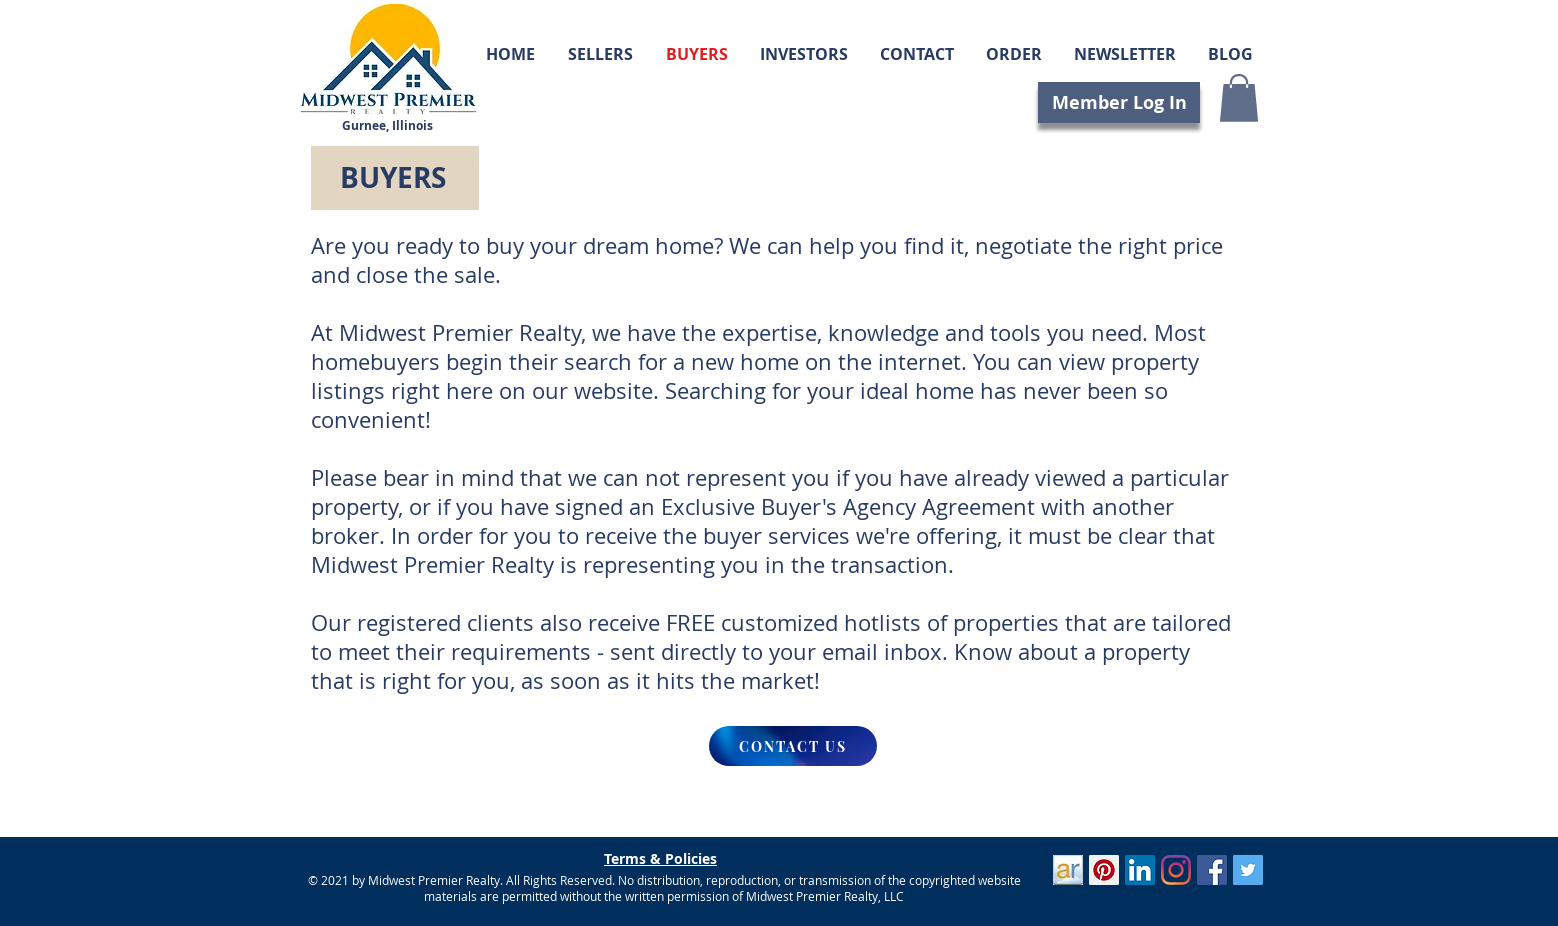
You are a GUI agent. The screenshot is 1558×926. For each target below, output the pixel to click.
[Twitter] (1248, 870)
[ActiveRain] (1068, 870)
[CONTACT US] (793, 746)
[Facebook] (1212, 870)
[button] (1239, 98)
